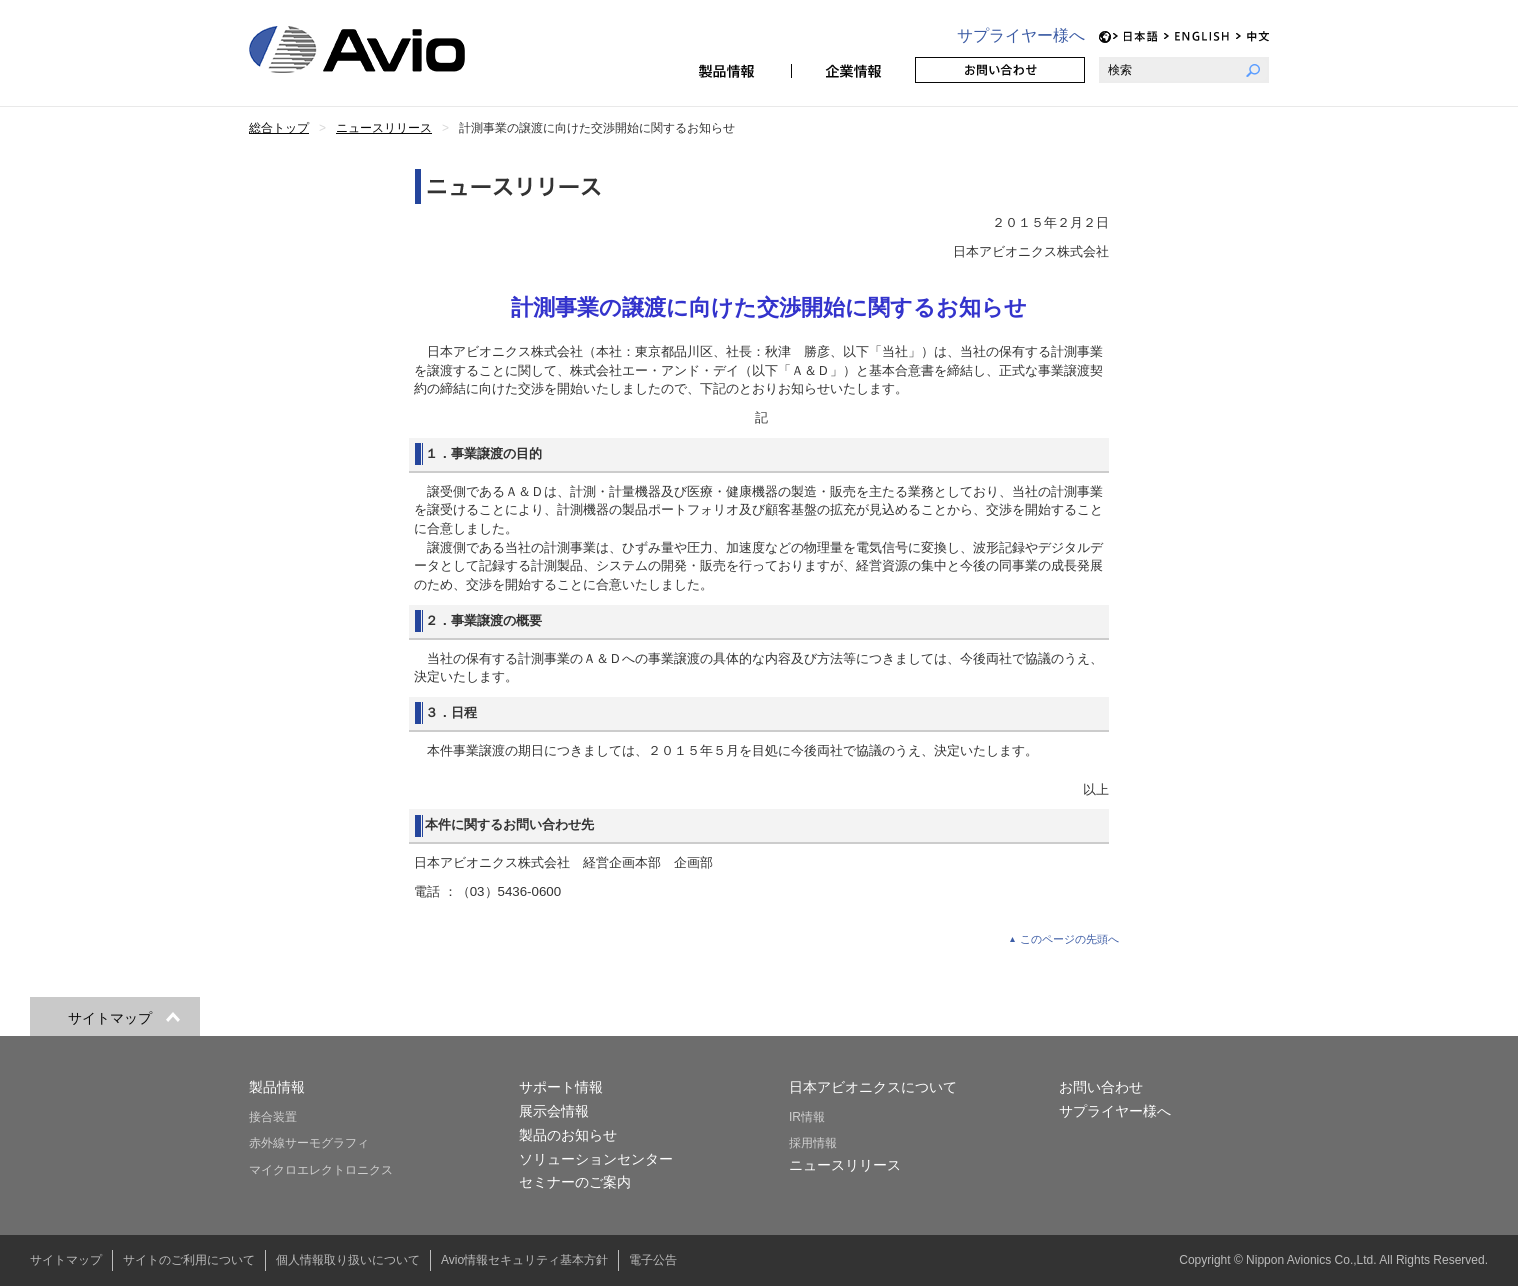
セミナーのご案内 (575, 1182)
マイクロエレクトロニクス (321, 1170)
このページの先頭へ (1069, 939)
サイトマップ (66, 1260)
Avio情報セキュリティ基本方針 (524, 1260)
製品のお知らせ (568, 1135)
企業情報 (853, 70)
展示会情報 (554, 1111)
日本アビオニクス (381, 49)
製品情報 (729, 70)
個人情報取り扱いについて (348, 1260)
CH (1252, 36)
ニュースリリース (845, 1165)
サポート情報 (561, 1087)
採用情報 (813, 1143)
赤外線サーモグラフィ (309, 1143)
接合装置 (273, 1117)
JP (1135, 36)
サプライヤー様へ (1021, 35)
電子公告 (653, 1260)
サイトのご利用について (189, 1260)
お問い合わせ (1000, 70)
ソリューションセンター (596, 1159)
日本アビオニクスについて (873, 1087)
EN (1197, 36)
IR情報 (807, 1117)
